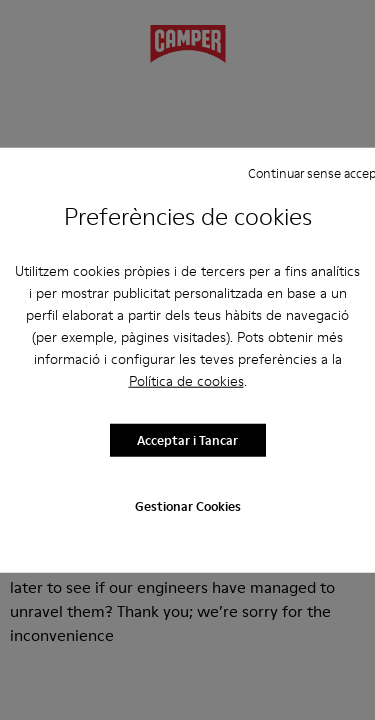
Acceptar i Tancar (187, 440)
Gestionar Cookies (188, 505)
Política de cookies (186, 380)
